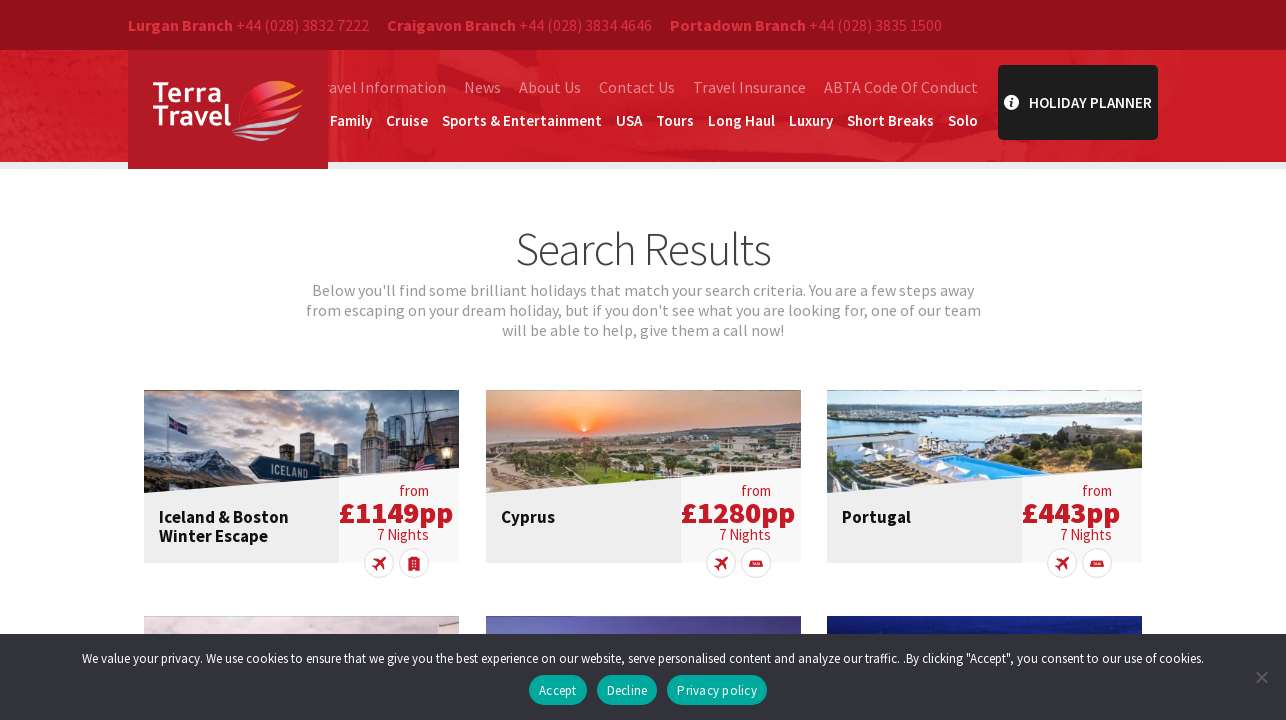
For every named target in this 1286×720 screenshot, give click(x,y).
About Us (550, 87)
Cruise (407, 120)
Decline (627, 690)
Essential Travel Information (346, 87)
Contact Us (637, 87)
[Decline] (1261, 677)
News (482, 87)
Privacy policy (717, 690)
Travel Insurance (749, 87)
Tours (675, 120)
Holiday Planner (1078, 102)
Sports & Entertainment (522, 120)
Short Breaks (890, 120)
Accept (558, 690)
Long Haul (741, 120)
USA (629, 120)
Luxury (811, 120)
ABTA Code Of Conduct (901, 87)
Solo (963, 120)
